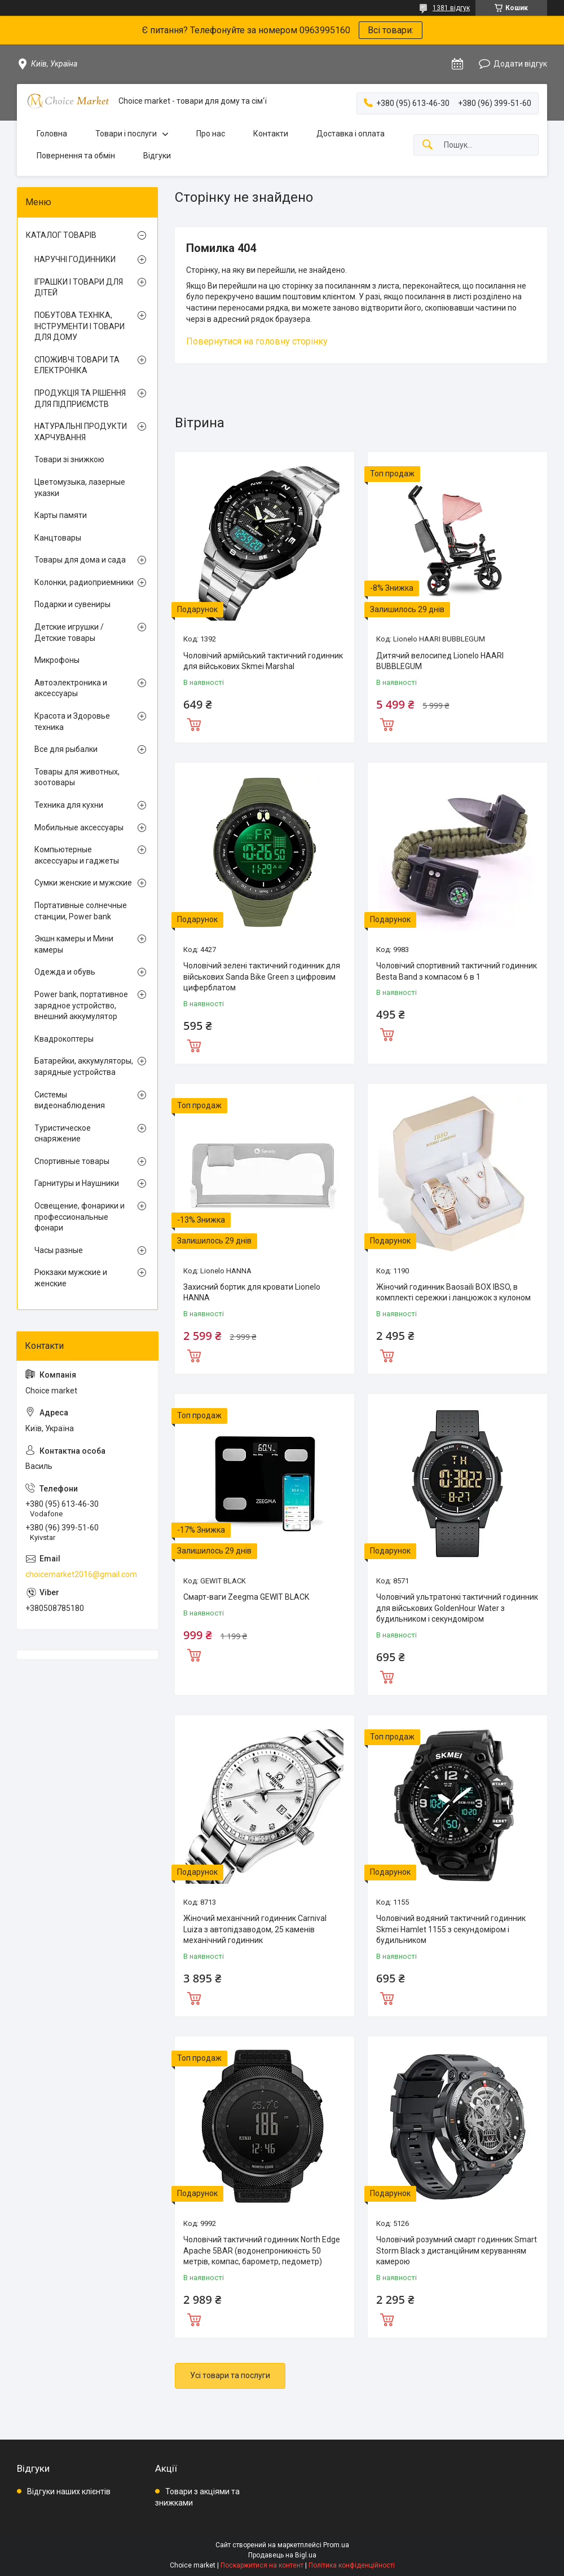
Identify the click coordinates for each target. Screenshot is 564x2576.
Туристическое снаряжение (62, 1133)
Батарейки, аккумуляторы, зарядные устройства (83, 1066)
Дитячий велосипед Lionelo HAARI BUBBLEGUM (440, 661)
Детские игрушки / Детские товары (69, 632)
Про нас (210, 133)
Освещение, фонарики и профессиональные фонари (79, 1216)
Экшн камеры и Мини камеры (73, 944)
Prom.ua (336, 2545)
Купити (194, 723)
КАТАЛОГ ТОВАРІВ (61, 235)
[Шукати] (427, 145)
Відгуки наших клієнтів (69, 2491)
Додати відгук (520, 63)
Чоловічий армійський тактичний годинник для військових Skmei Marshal (263, 661)
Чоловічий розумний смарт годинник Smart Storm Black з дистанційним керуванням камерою (456, 2250)
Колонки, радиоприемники (84, 582)
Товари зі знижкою (69, 459)
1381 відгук (451, 8)
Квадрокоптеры (64, 1038)
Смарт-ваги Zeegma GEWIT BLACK (246, 1596)
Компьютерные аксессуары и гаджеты (76, 855)
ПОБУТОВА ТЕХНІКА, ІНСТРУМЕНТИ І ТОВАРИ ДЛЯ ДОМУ (79, 326)
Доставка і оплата (350, 133)
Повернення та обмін (76, 155)
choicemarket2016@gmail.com (81, 1574)
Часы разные (58, 1250)
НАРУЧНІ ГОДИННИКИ (75, 259)
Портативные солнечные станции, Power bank (80, 911)
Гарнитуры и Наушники (76, 1183)
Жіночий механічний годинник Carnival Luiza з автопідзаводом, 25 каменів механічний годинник (255, 1929)
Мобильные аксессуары (79, 827)
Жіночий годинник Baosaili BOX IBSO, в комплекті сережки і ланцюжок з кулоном (453, 1292)
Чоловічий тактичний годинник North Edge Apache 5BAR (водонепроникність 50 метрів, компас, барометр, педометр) (261, 2250)
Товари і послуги (126, 133)
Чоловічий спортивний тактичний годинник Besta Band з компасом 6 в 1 (456, 971)
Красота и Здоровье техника (72, 721)
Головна (52, 133)
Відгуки (157, 155)
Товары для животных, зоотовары (77, 777)
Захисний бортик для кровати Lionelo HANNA (251, 1292)
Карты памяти (60, 515)
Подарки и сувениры (72, 604)
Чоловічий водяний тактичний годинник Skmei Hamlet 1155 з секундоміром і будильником (451, 1929)
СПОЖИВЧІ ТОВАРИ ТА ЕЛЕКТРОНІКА (77, 365)
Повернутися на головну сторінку (257, 341)
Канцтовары (57, 537)
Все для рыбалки (66, 749)
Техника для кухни (68, 804)
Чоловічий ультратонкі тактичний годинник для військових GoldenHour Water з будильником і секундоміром (457, 1607)
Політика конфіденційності (352, 2565)
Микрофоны (57, 660)
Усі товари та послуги (230, 2375)
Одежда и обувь (64, 971)
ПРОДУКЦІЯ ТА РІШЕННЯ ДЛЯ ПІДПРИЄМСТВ (80, 398)
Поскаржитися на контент (262, 2565)
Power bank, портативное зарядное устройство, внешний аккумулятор (81, 1005)
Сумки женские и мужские (83, 882)
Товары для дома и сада (80, 559)
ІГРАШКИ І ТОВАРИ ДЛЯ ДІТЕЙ (78, 287)
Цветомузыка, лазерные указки (79, 487)
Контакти (270, 133)
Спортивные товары (71, 1161)
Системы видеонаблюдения (69, 1100)
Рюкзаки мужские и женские (70, 1278)
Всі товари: (390, 30)
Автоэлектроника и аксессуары (70, 688)
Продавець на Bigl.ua (282, 2555)
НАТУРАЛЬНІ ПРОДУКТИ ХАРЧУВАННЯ (80, 432)
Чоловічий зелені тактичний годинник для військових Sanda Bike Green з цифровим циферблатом (261, 976)
